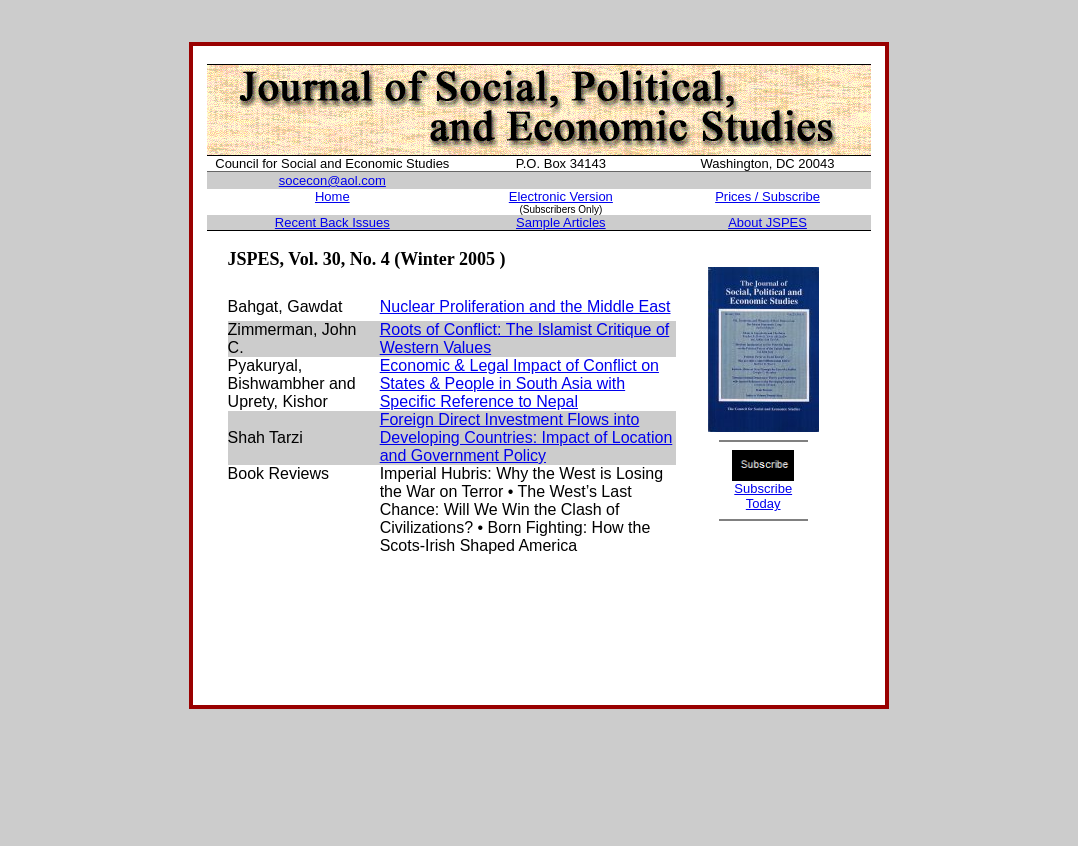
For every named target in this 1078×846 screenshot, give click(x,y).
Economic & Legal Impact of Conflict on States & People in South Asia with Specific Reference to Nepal (519, 383)
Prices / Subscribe (767, 196)
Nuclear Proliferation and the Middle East (525, 306)
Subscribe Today (763, 496)
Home (332, 196)
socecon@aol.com (332, 180)
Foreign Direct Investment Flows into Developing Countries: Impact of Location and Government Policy (526, 437)
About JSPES (767, 222)
